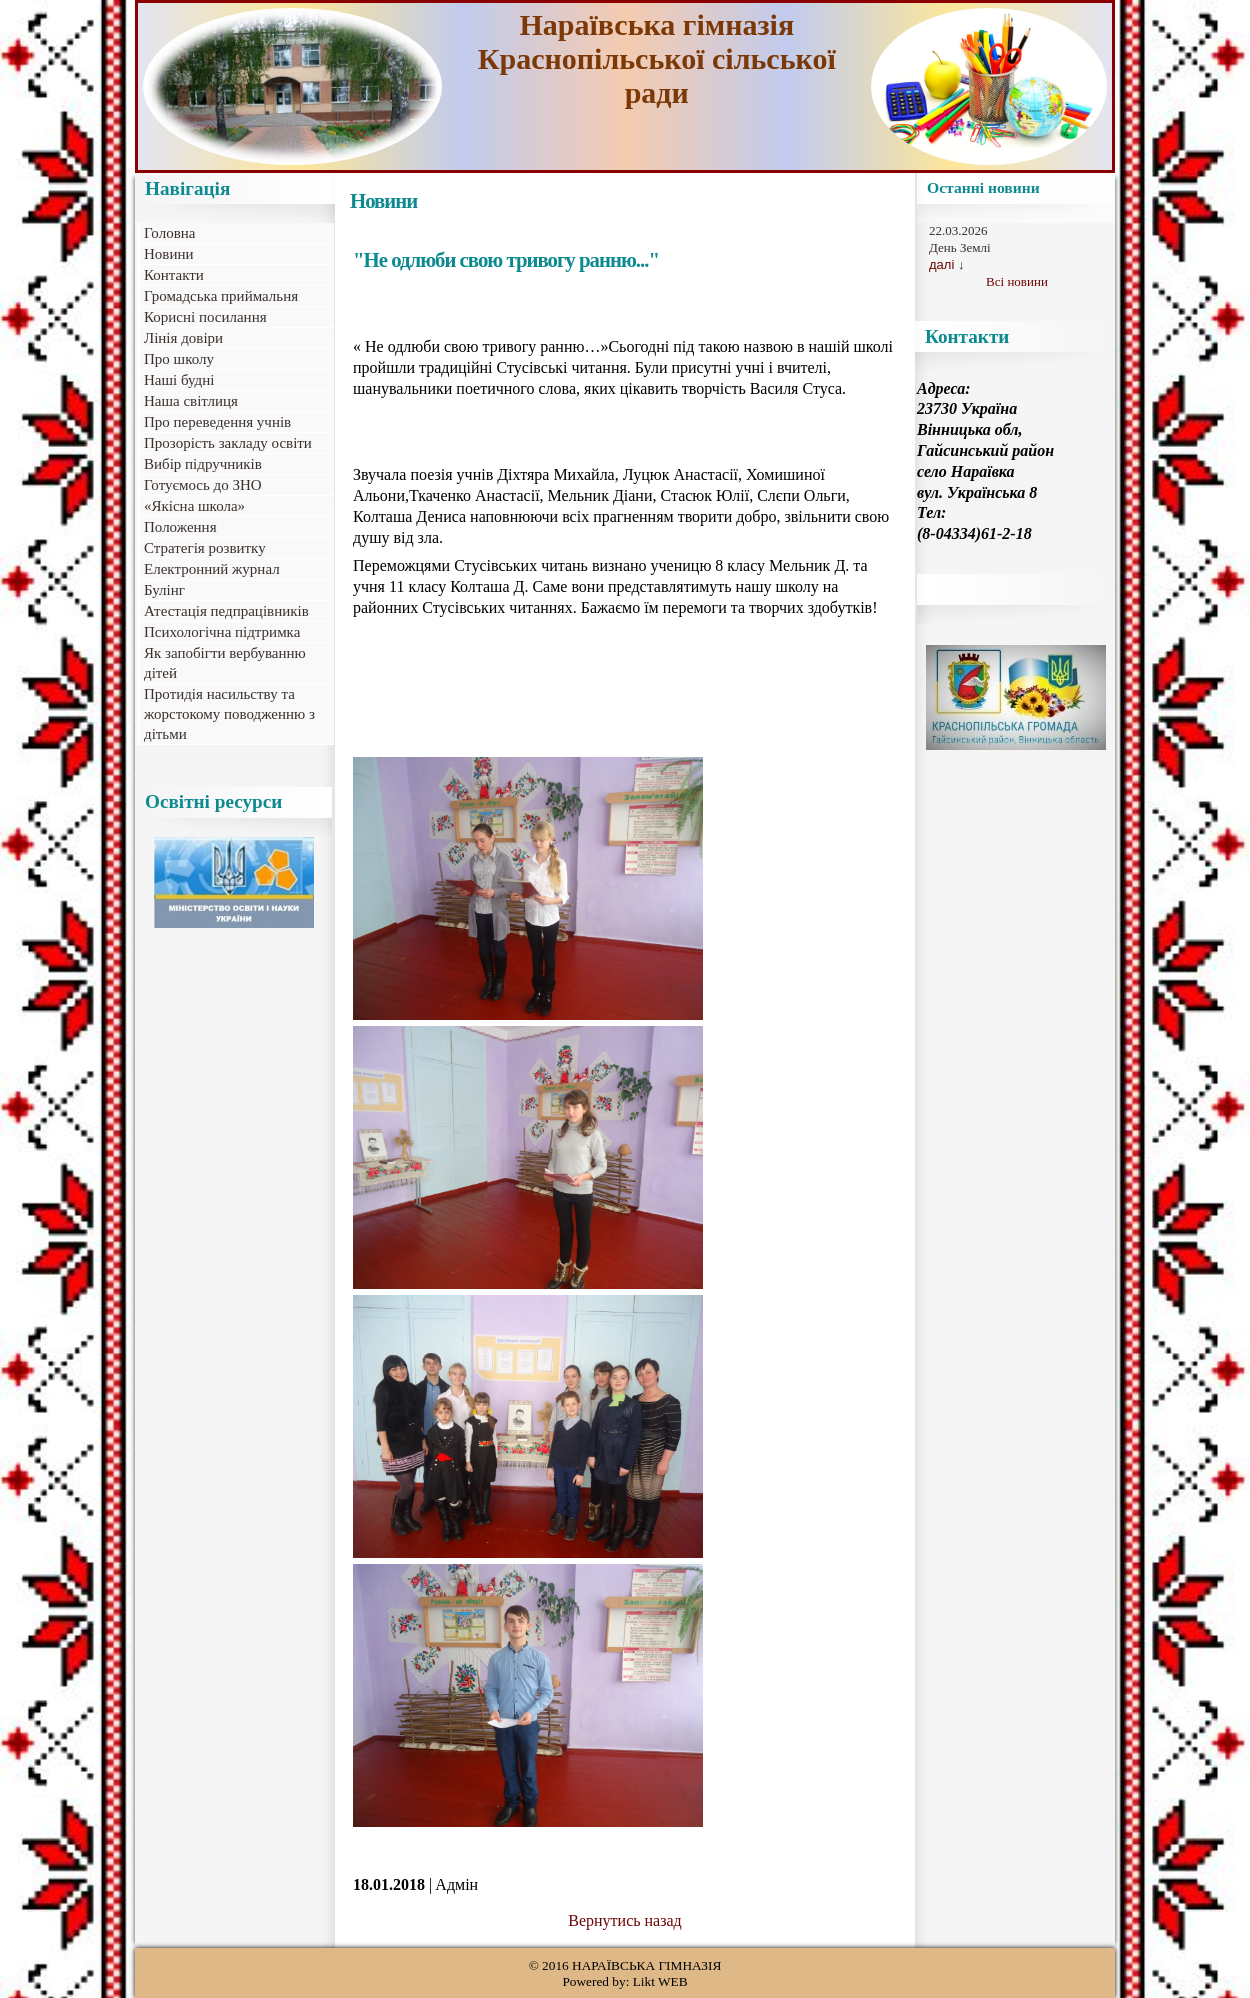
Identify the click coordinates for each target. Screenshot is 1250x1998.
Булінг (164, 590)
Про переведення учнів (217, 422)
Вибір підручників (203, 464)
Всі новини (1017, 281)
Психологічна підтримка (222, 632)
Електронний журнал (212, 569)
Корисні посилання (205, 317)
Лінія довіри (183, 338)
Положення (180, 527)
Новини (169, 254)
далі (941, 264)
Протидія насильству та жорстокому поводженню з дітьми (229, 714)
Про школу (179, 359)
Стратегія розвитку (205, 548)
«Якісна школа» (194, 506)
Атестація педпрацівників (226, 611)
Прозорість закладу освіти (228, 443)
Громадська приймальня (221, 296)
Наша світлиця (191, 401)
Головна (169, 233)
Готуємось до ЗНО (203, 485)
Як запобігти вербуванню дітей (225, 663)
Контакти (174, 275)
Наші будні (179, 380)
